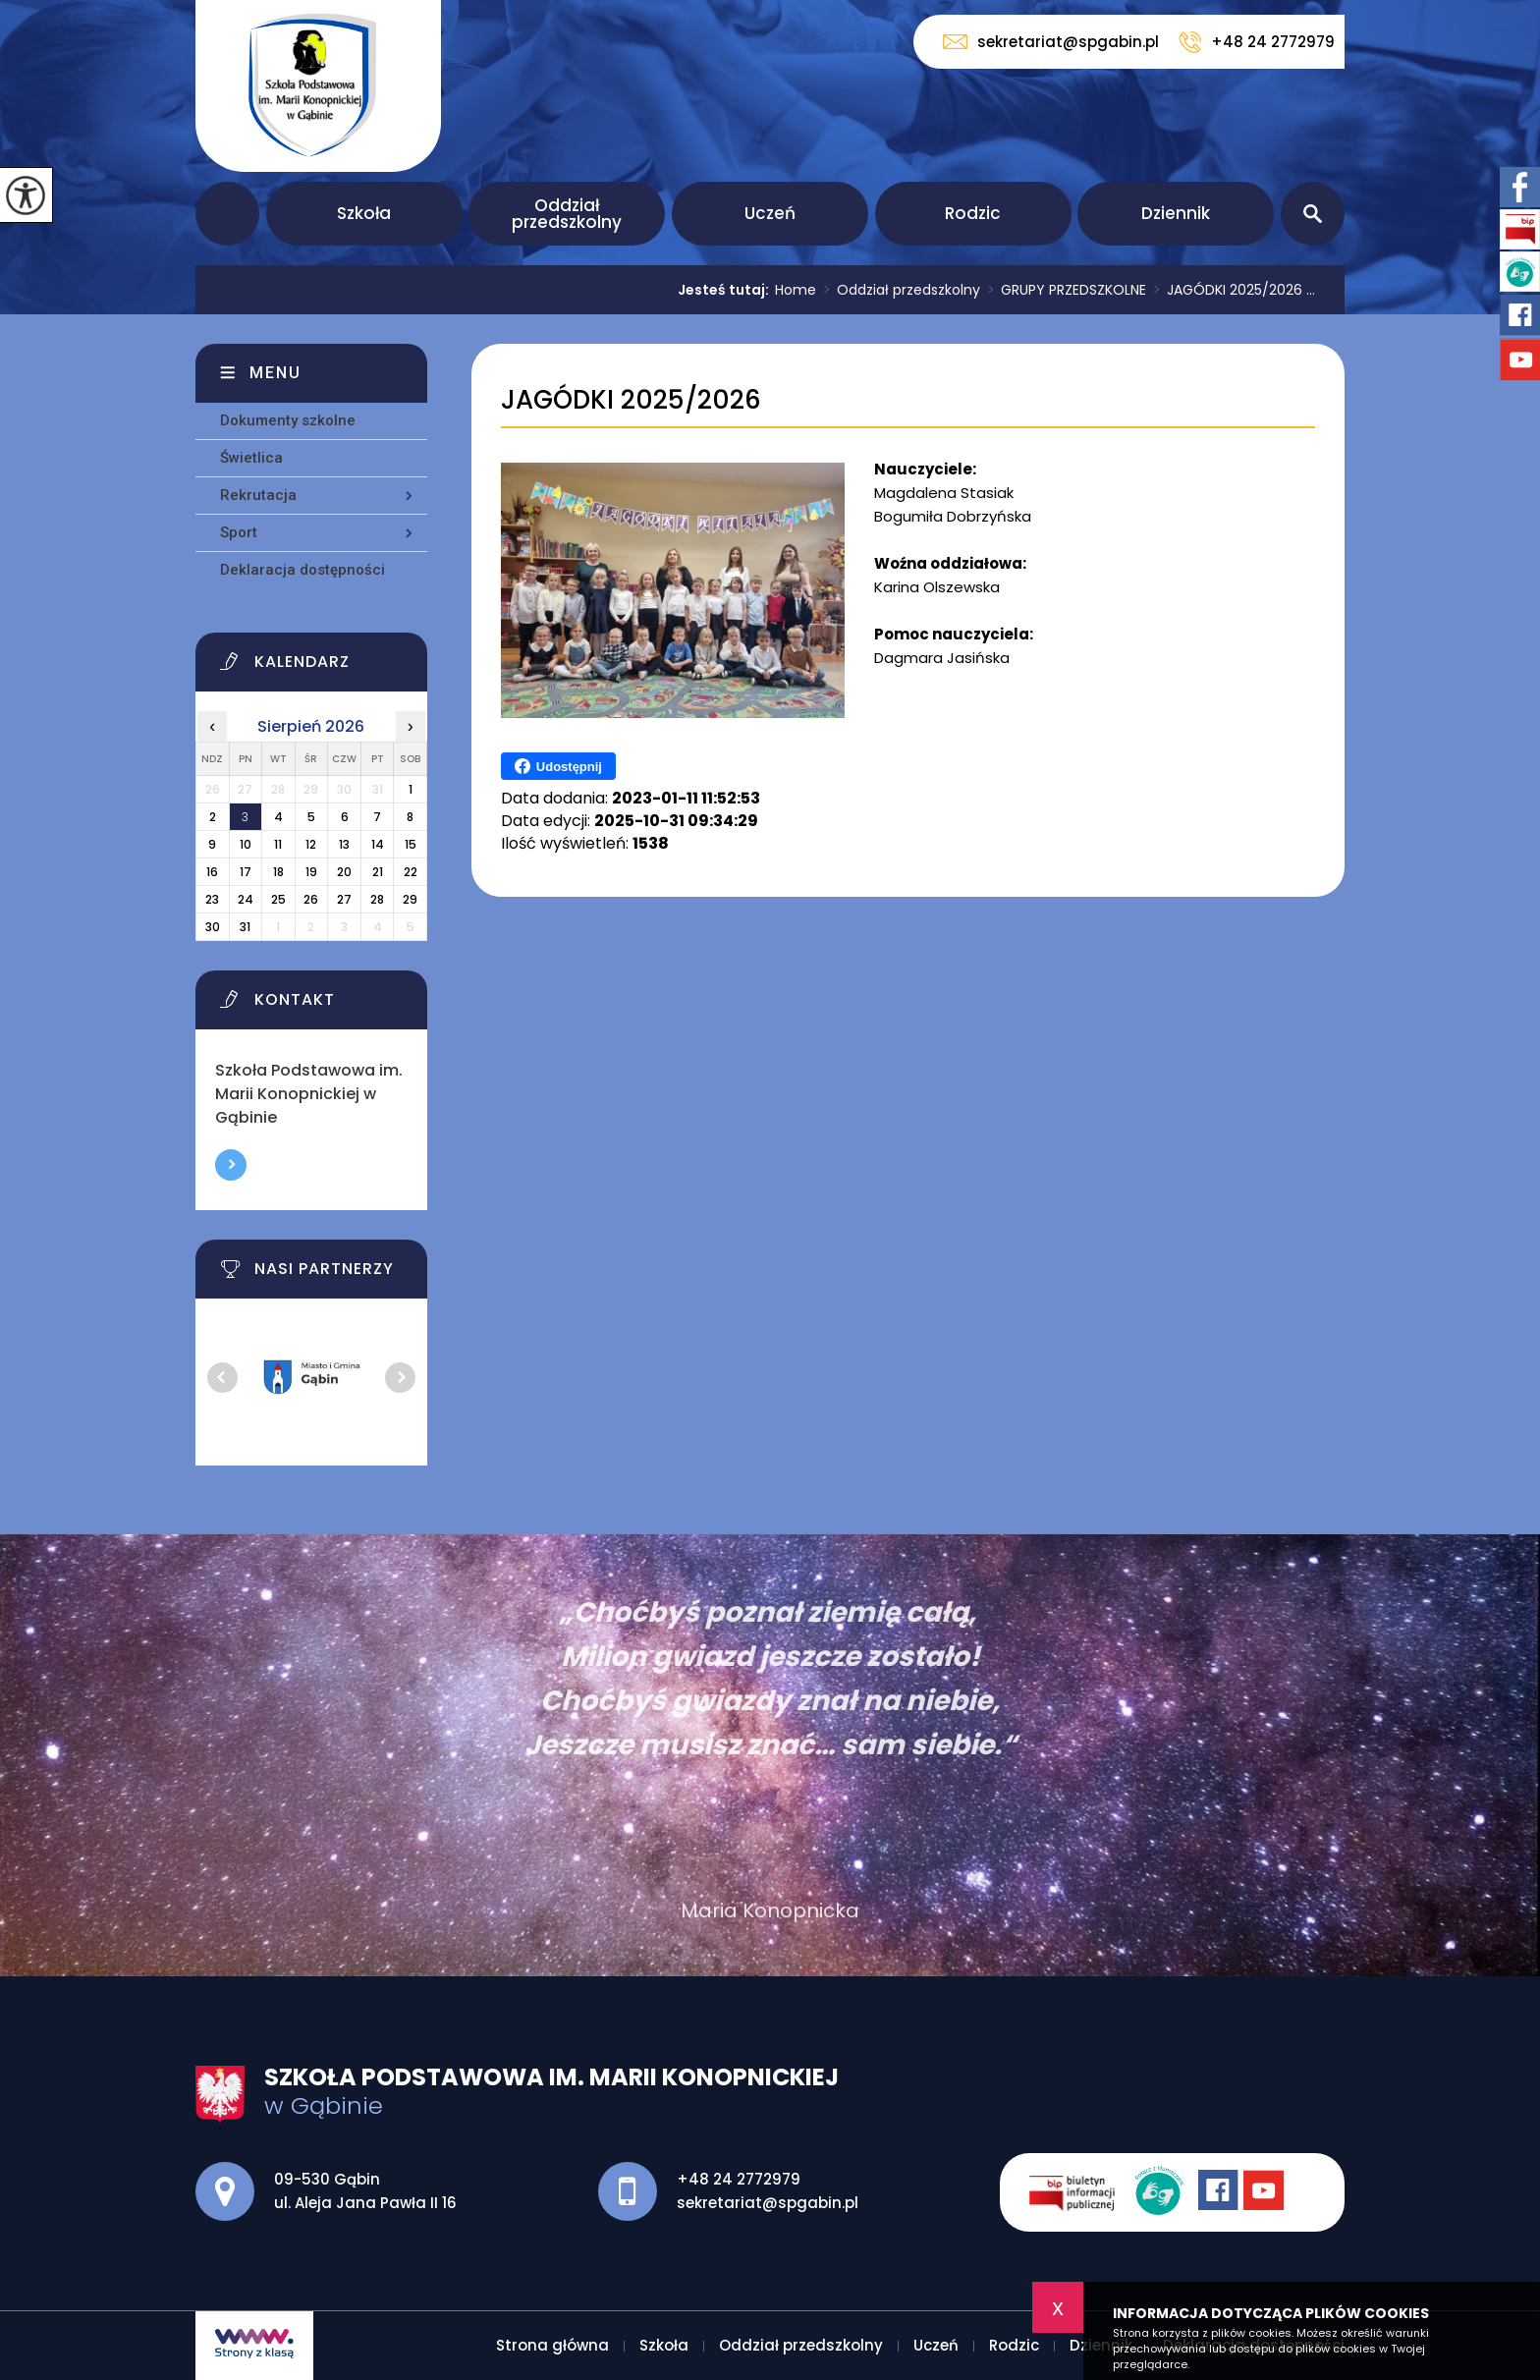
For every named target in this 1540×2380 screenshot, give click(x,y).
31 (245, 926)
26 (310, 899)
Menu (275, 372)
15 (410, 844)
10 (245, 844)
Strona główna (227, 214)
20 (344, 871)
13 (344, 844)
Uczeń (770, 213)
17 (245, 871)
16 (212, 871)
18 (278, 871)
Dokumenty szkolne (288, 420)
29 (410, 899)
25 (278, 899)
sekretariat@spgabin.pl (1051, 41)
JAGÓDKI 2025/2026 (631, 400)
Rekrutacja (258, 495)
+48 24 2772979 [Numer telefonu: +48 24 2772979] (738, 2179)
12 (310, 844)
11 (278, 844)
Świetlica (251, 458)
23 (212, 899)
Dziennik (1175, 213)
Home (795, 290)
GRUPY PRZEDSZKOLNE (1063, 290)
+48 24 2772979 (1257, 42)
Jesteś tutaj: (726, 290)
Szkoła (364, 213)
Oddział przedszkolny (567, 214)
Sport (238, 532)
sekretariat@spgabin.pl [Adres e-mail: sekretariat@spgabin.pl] (767, 2202)
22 (410, 871)
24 (245, 899)
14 (377, 844)
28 (377, 899)
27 (344, 899)
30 (212, 926)
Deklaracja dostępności (302, 570)
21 (377, 871)
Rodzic (973, 213)
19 (311, 871)
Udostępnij (558, 766)
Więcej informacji (231, 1165)
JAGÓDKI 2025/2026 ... (1230, 290)
